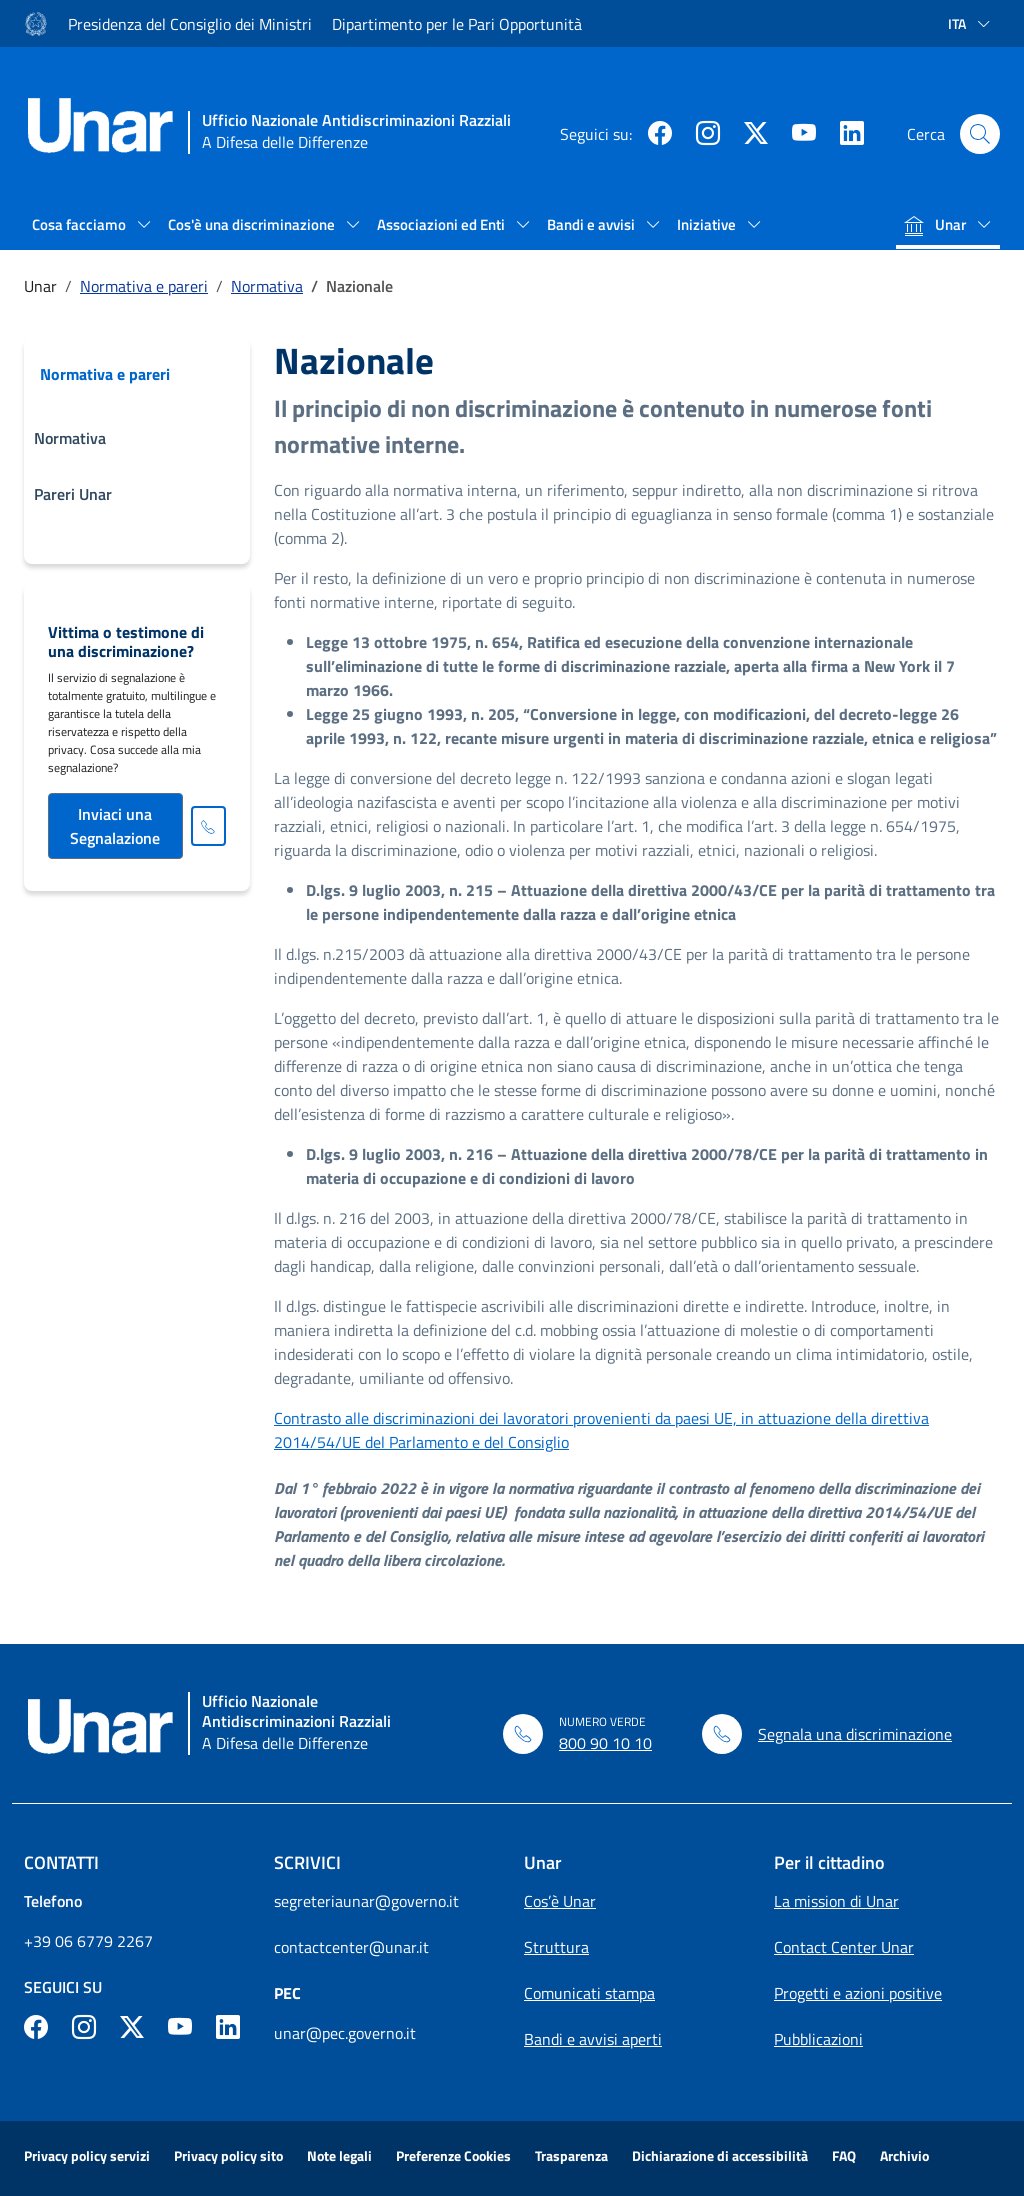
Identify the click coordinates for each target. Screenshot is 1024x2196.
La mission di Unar (836, 1901)
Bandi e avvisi (592, 224)
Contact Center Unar (844, 1947)
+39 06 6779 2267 (88, 1941)
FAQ (844, 2155)
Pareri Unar (73, 494)
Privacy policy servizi (87, 2155)
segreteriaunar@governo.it (366, 1901)
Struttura (556, 1947)
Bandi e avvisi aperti (593, 2039)
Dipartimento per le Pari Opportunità (457, 24)
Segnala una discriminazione (855, 1734)
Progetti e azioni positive (858, 1993)
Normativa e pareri (144, 286)
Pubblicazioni (818, 2039)
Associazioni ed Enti (442, 224)
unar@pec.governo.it (345, 2033)
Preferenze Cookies (453, 2155)
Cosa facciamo (80, 224)
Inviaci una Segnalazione (115, 826)
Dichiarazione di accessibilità (720, 2155)
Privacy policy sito (228, 2155)
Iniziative (708, 224)
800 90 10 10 (605, 1743)
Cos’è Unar (560, 1901)
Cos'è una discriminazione (253, 224)
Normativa (267, 286)
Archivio (904, 2155)
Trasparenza (571, 2155)
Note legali (339, 2155)
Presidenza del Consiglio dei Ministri (190, 24)
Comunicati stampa (589, 1993)
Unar (936, 224)
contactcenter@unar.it (351, 1947)
